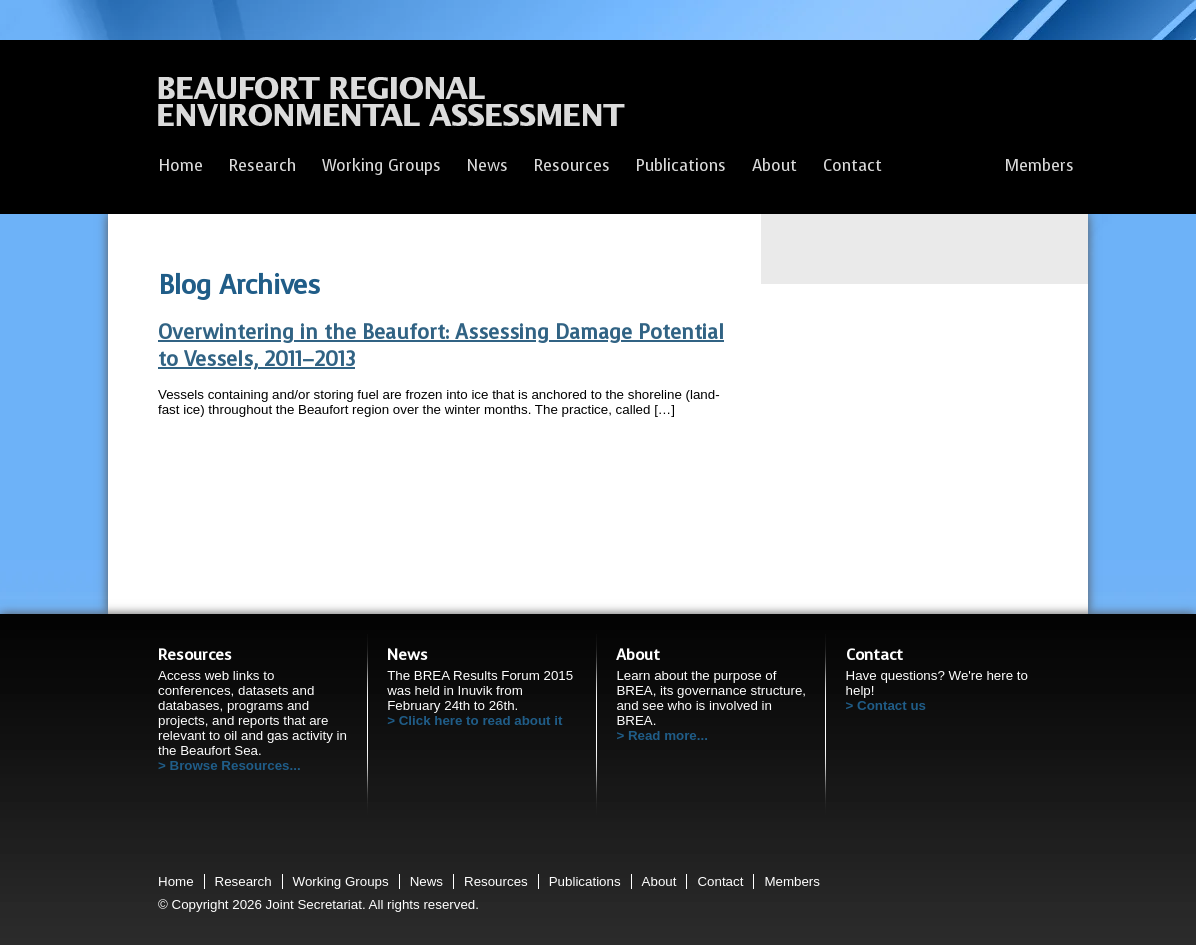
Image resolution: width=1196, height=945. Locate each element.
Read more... (668, 735)
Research (262, 165)
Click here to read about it (481, 720)
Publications (681, 165)
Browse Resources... (235, 765)
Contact (852, 165)
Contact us (891, 705)
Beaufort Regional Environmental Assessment (391, 107)
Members (1039, 165)
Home (180, 165)
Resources (572, 165)
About (774, 165)
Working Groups (381, 165)
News (487, 165)
